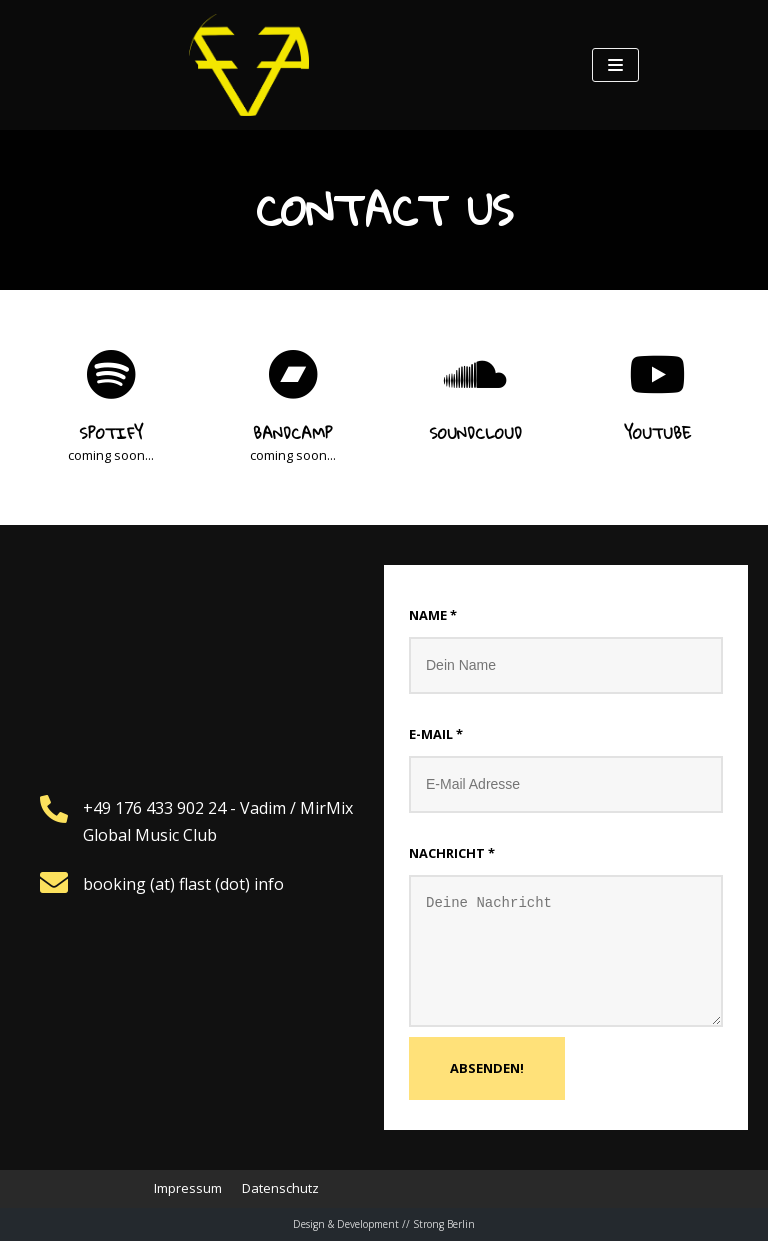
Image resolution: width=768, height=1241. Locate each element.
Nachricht (452, 853)
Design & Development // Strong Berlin (384, 1224)
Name (433, 615)
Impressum (188, 1188)
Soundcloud (475, 433)
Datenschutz (280, 1188)
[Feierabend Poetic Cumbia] (249, 65)
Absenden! (487, 1068)
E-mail (436, 734)
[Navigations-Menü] (615, 65)
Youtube (657, 433)
